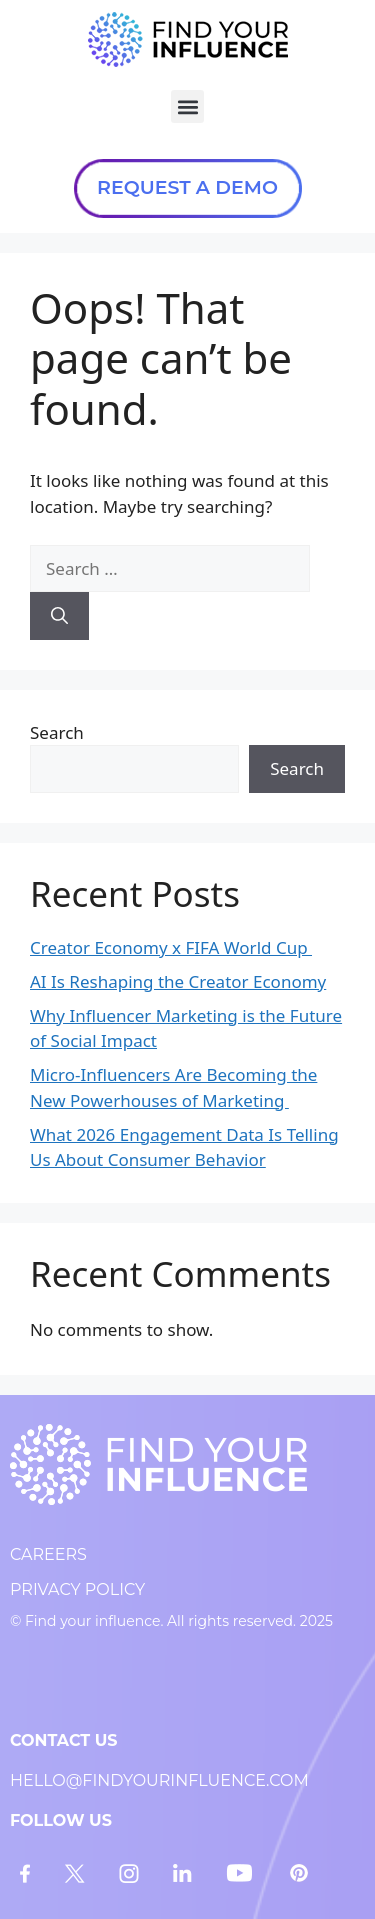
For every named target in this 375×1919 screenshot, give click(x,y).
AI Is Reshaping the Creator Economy (178, 981)
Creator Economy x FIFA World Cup (171, 947)
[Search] (59, 616)
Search (57, 732)
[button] (187, 106)
